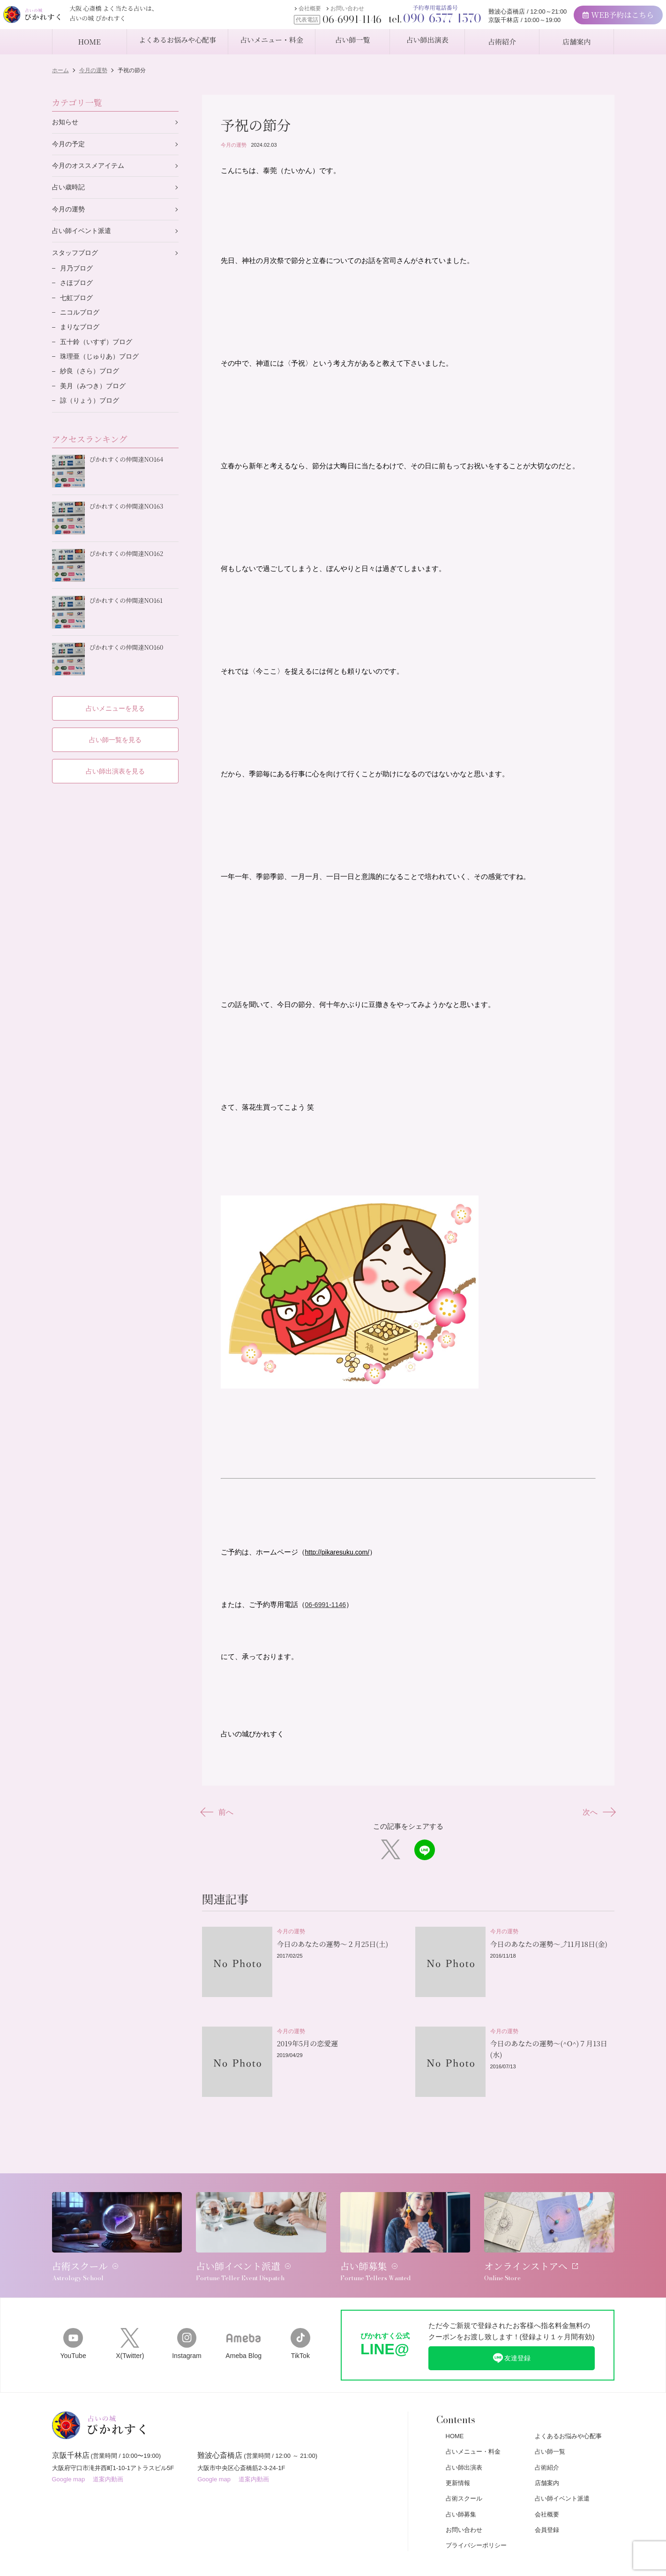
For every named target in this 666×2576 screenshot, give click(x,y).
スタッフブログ (76, 258)
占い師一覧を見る (115, 732)
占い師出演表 (464, 2447)
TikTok (300, 2323)
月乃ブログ (77, 274)
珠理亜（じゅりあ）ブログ (102, 367)
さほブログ (77, 289)
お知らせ (66, 123)
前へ (219, 1816)
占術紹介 (547, 2447)
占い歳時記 (69, 190)
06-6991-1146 (327, 1608)
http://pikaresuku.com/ (339, 1556)
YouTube (73, 2323)
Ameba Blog (243, 2323)
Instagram (186, 2323)
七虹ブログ (77, 305)
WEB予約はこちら (588, 19)
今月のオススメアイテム (90, 168)
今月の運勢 (234, 145)
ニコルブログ (81, 320)
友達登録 (511, 2337)
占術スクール (464, 2478)
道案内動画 (108, 2463)
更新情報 (458, 2463)
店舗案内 (547, 2463)
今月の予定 (69, 145)
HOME (455, 2415)
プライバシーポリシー (476, 2525)
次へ (596, 1816)
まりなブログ (81, 336)
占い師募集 (461, 2494)
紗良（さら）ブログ (91, 382)
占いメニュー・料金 (473, 2431)
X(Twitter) (130, 2323)
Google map (68, 2463)
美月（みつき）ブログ (95, 398)
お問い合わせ (317, 12)
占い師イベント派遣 (83, 235)
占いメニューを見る (115, 701)
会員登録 (547, 2510)
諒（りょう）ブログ (91, 413)
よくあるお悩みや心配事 (568, 2415)
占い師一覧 (550, 2431)
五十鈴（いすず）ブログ (98, 351)
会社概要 (280, 12)
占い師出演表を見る (115, 764)
